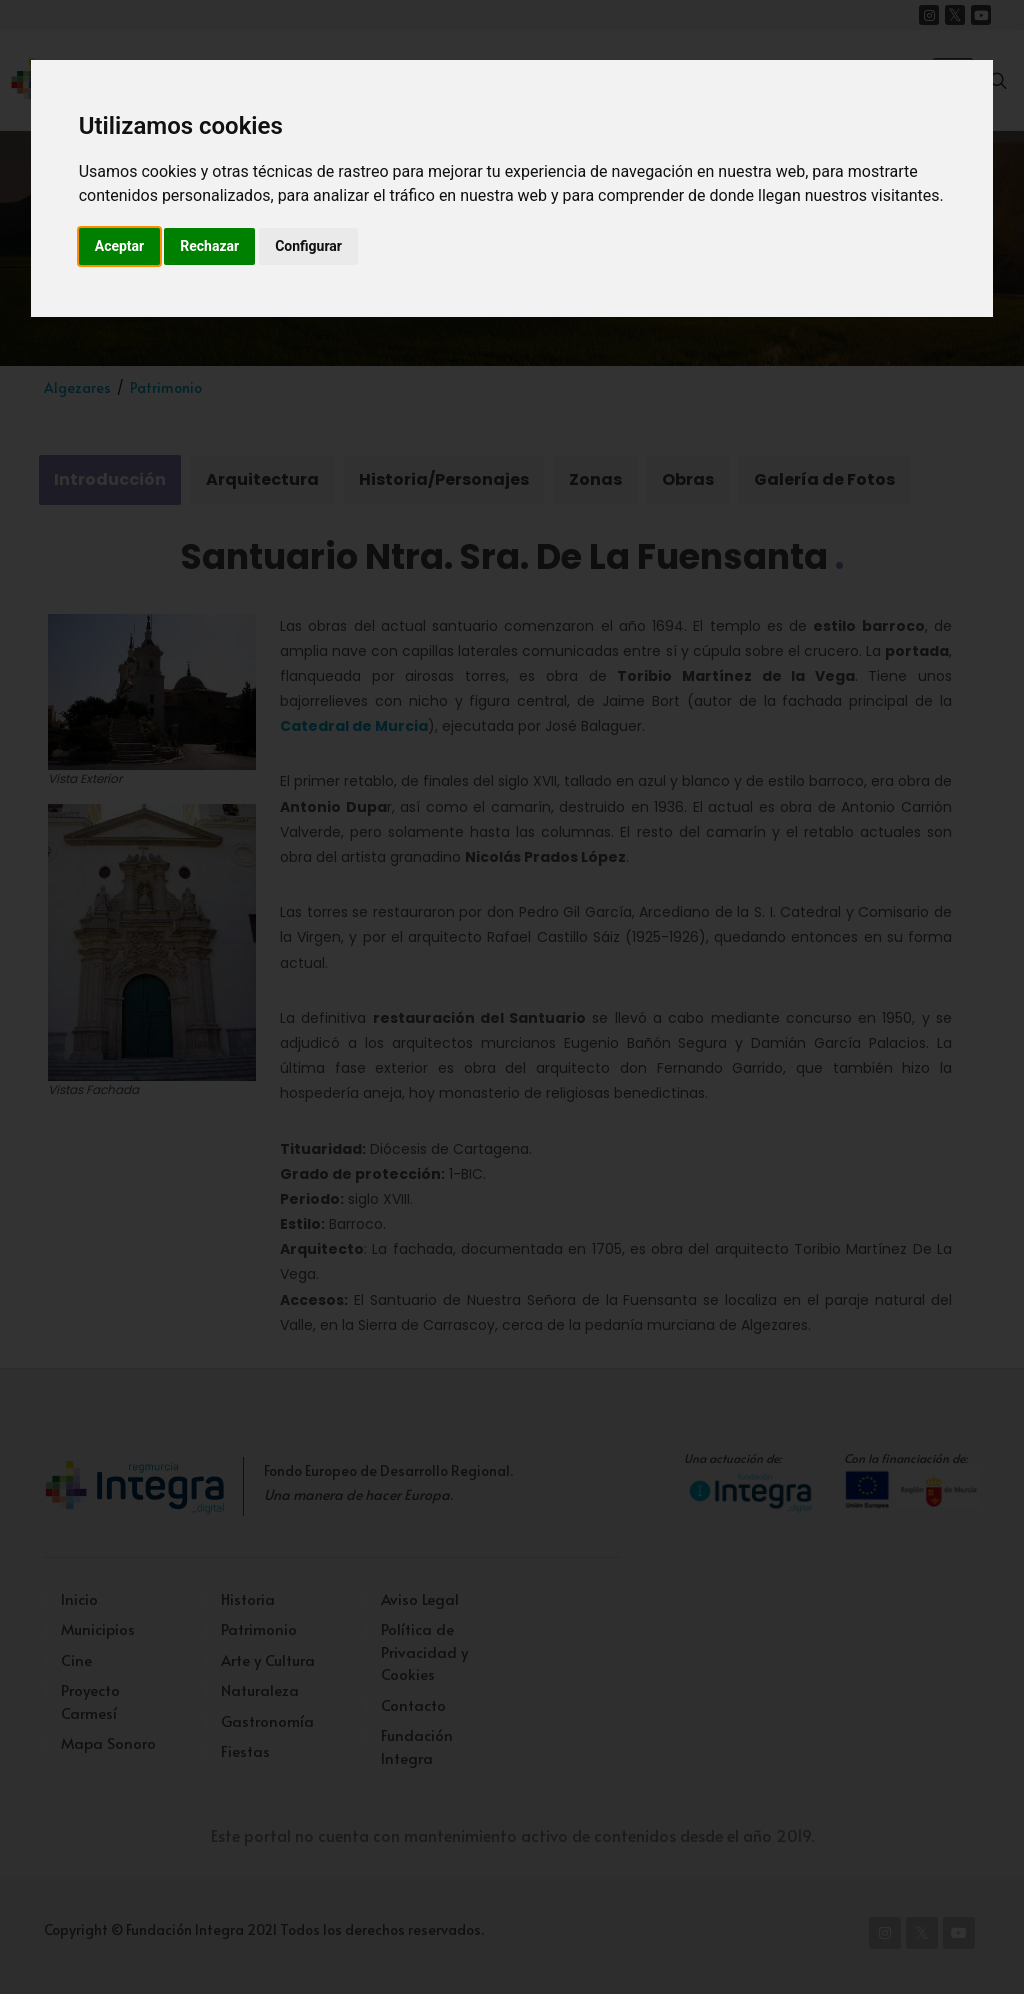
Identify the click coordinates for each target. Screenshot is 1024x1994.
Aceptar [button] (120, 246)
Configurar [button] (308, 246)
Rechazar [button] (209, 246)
